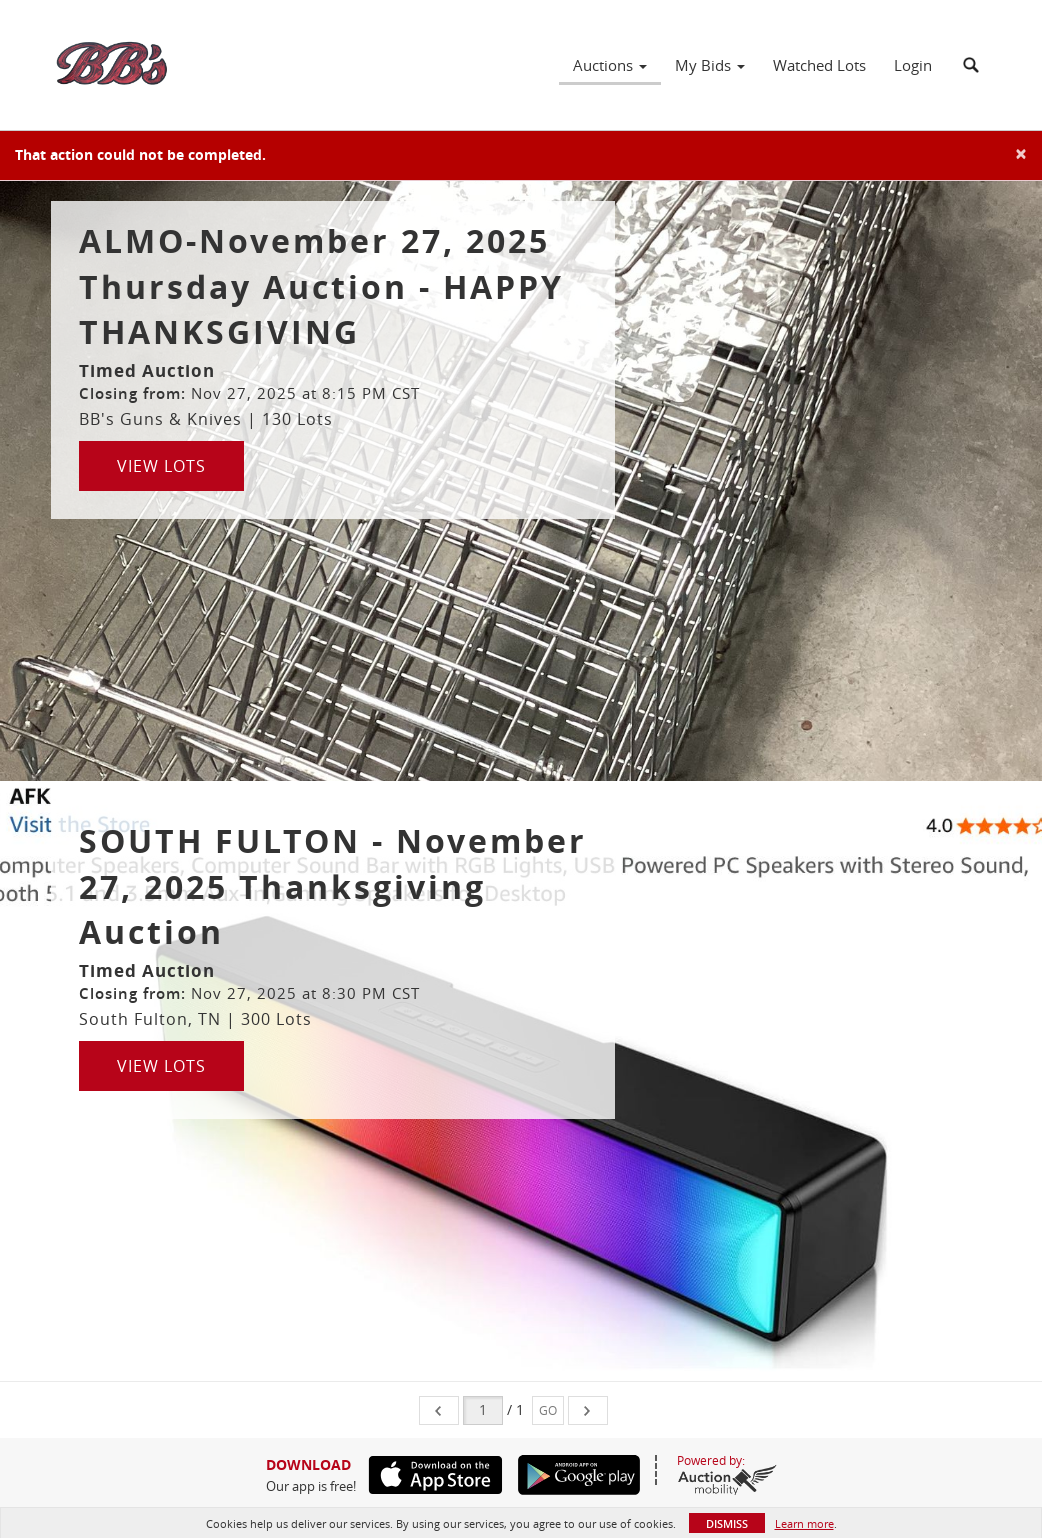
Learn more (804, 1523)
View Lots (161, 466)
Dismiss (727, 1523)
